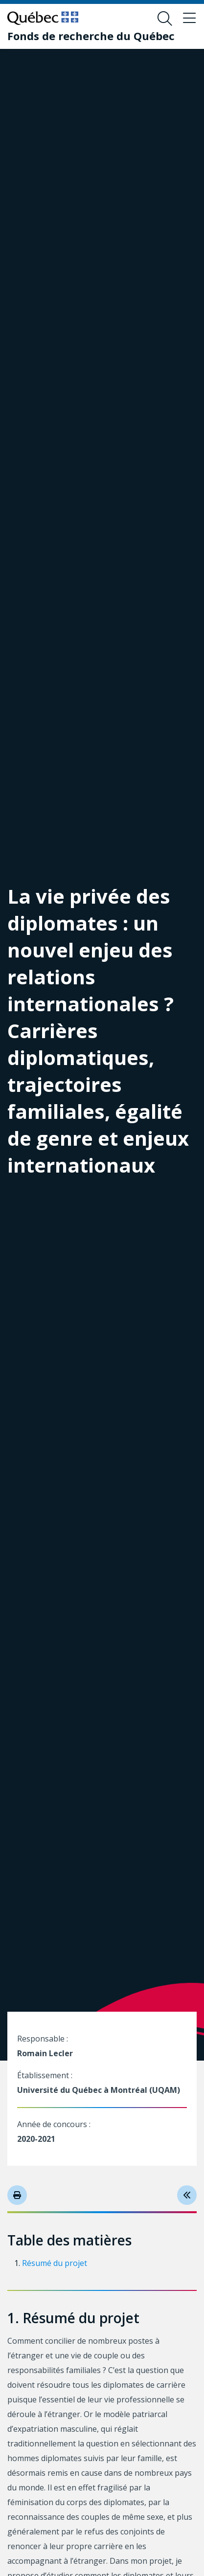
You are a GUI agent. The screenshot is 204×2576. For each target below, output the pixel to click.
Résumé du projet (54, 2263)
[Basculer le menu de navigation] (189, 18)
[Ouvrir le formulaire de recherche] (165, 18)
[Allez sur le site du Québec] (42, 18)
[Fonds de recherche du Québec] (91, 36)
